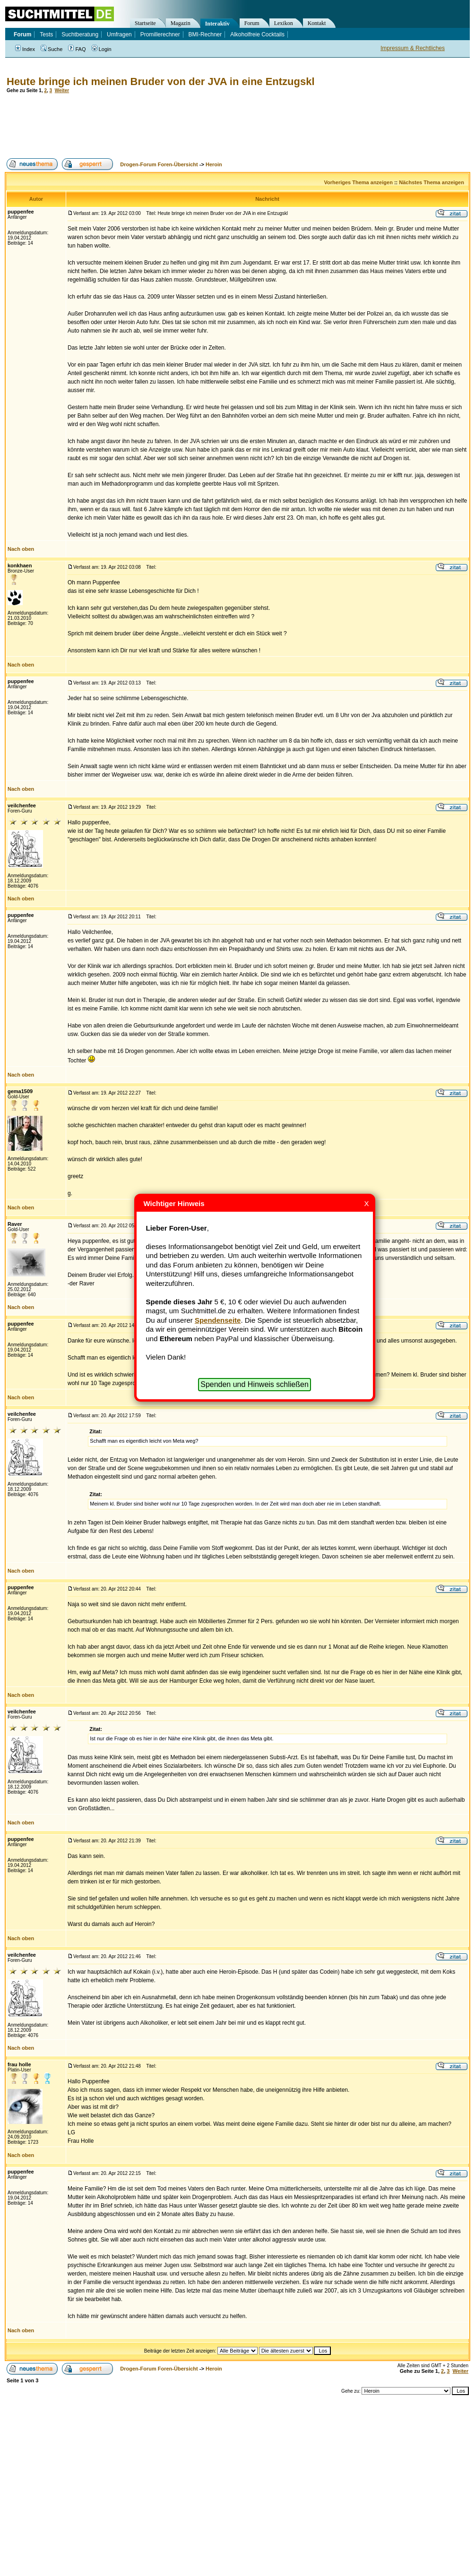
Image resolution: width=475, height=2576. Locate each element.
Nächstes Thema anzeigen (431, 182)
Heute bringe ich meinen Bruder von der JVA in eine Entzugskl (161, 81)
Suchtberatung (79, 34)
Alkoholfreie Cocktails (257, 34)
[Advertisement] (177, 125)
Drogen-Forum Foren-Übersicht (159, 164)
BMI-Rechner (205, 34)
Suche (51, 49)
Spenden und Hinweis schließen (254, 1384)
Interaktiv (217, 23)
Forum (251, 23)
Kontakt (317, 23)
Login (102, 49)
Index (25, 49)
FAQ (77, 49)
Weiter (62, 90)
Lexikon (283, 23)
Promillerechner (160, 34)
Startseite (145, 23)
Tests (46, 34)
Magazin (180, 23)
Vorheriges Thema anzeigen (358, 182)
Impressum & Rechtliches (412, 48)
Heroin (214, 164)
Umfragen (119, 34)
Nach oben (21, 549)
